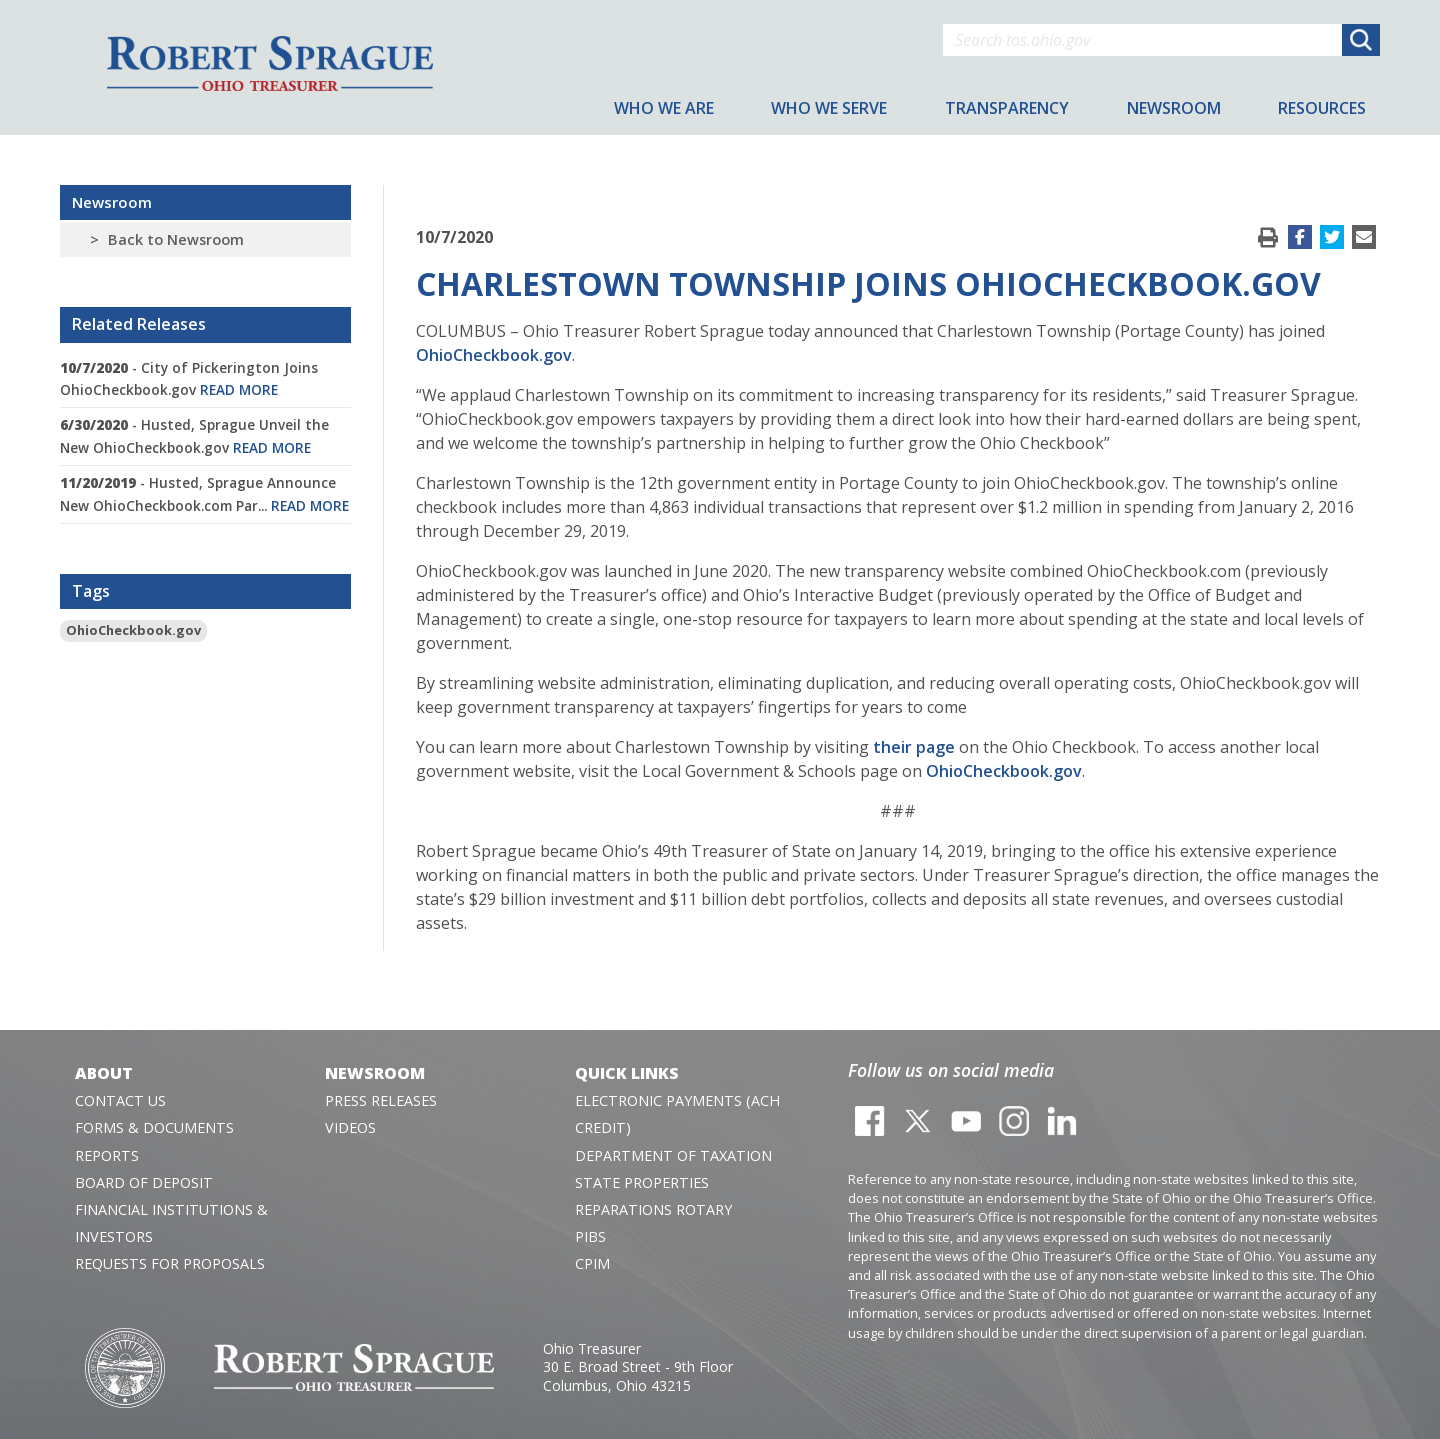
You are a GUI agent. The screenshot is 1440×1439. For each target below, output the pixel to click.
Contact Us (120, 1100)
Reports (107, 1155)
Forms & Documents (154, 1127)
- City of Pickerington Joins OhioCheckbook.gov (189, 378)
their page (914, 747)
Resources (1322, 108)
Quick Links (627, 1073)
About (104, 1073)
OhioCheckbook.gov (133, 630)
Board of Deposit (144, 1182)
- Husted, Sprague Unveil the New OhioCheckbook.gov (194, 435)
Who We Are (664, 108)
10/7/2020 (454, 237)
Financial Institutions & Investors (171, 1223)
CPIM (592, 1263)
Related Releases (139, 324)
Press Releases (381, 1100)
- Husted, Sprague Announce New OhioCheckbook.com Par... (204, 493)
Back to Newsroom (176, 239)
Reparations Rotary (653, 1209)
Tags (91, 591)
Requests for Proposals (170, 1263)
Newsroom (112, 202)
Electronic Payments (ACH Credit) (677, 1114)
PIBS (590, 1236)
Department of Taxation (673, 1155)
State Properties (642, 1182)
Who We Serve (829, 108)
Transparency (1007, 108)
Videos (350, 1127)
